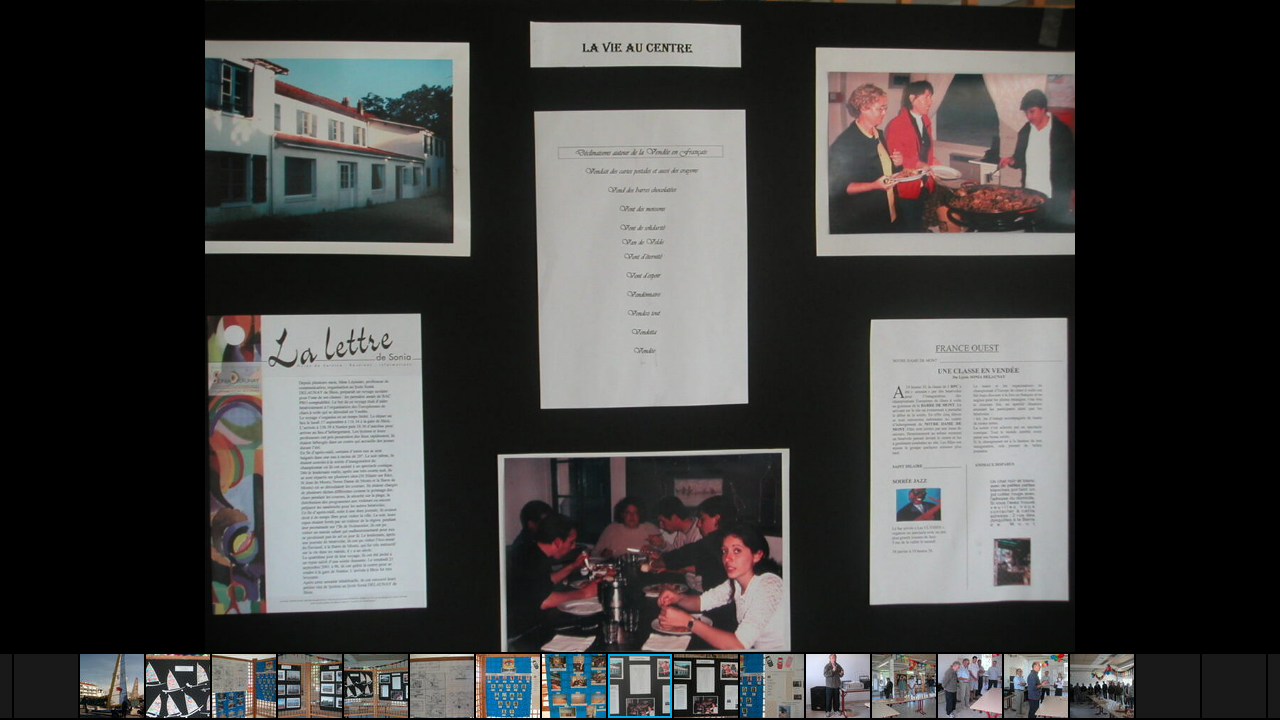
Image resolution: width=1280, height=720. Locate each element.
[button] (1262, 52)
